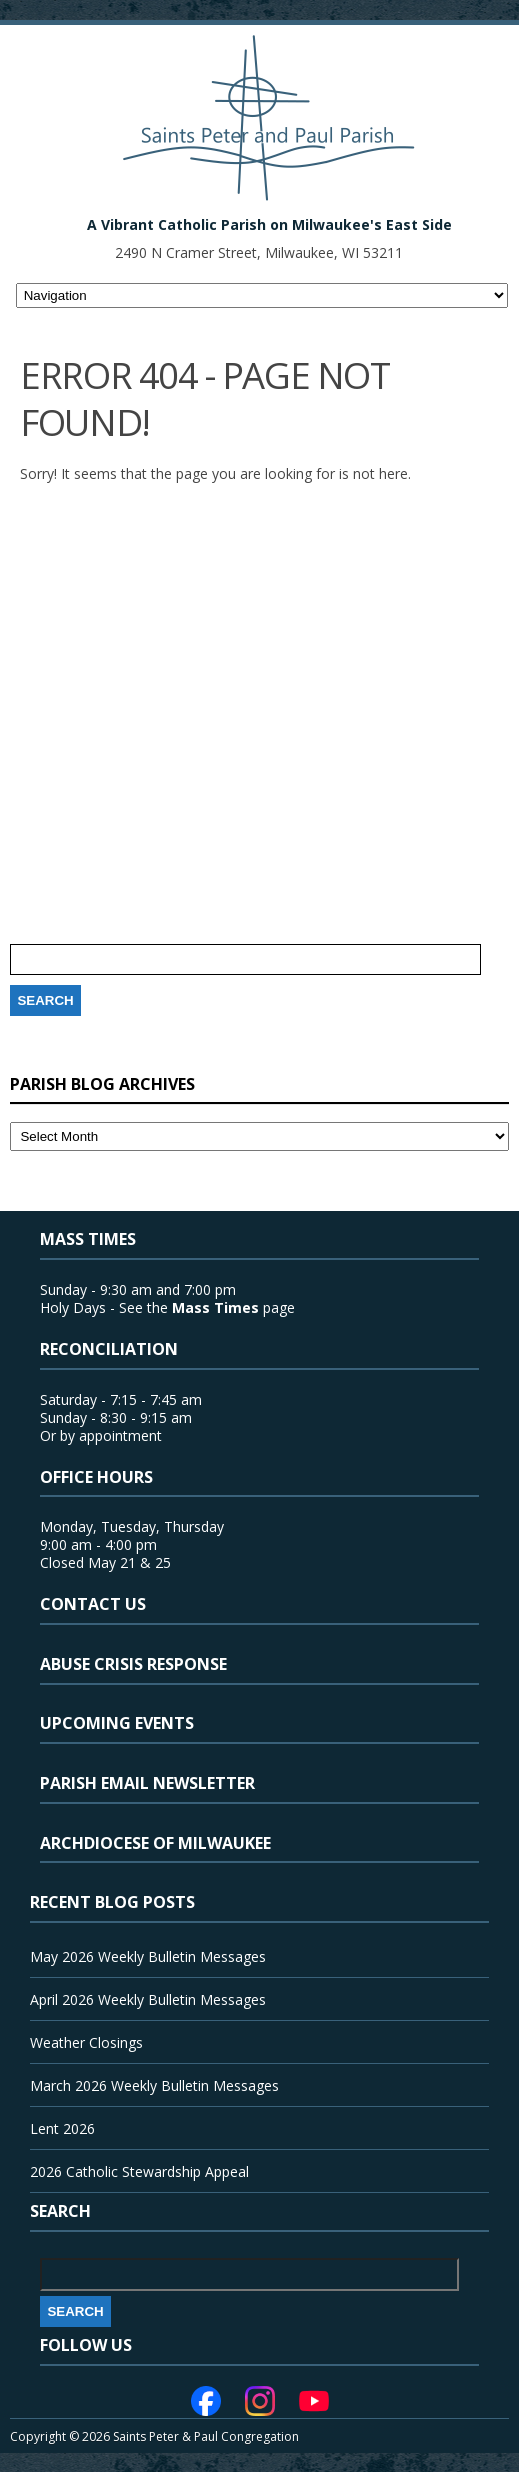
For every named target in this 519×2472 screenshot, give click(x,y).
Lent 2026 (62, 2128)
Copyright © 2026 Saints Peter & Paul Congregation (154, 2436)
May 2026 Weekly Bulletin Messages (148, 1956)
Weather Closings (86, 2042)
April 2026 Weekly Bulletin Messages (148, 1999)
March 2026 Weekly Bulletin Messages (154, 2085)
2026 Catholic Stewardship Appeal (139, 2171)
